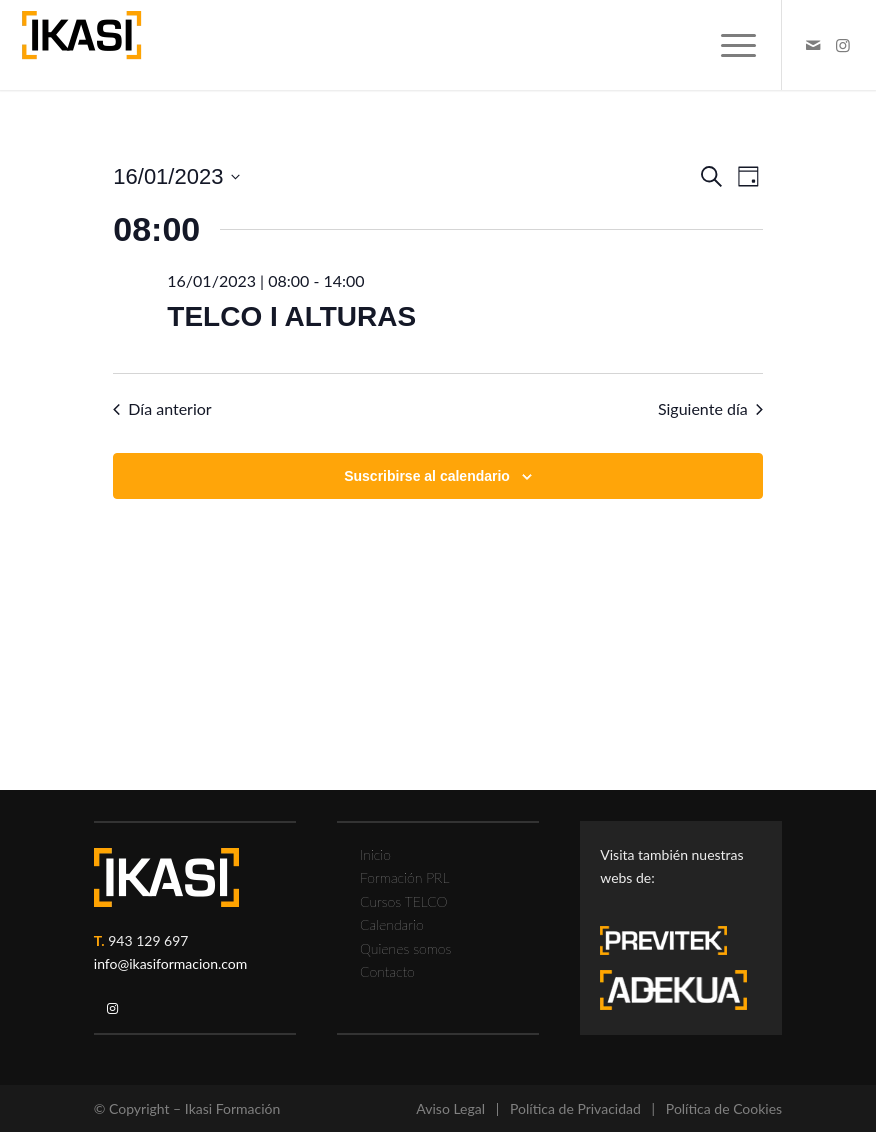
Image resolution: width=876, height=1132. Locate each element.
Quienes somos (405, 948)
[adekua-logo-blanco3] (673, 990)
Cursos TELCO (404, 901)
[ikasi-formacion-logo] (81, 45)
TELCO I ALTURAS (291, 316)
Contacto (387, 971)
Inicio (375, 854)
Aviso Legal (450, 1108)
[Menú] (728, 45)
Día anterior (162, 408)
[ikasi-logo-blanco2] (166, 877)
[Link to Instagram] (843, 45)
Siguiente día (710, 408)
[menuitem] (728, 45)
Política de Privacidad (575, 1108)
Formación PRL (404, 877)
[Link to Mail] (813, 45)
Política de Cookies (724, 1108)
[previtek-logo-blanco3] (673, 945)
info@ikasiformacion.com (171, 963)
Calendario (392, 924)
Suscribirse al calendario (427, 476)
